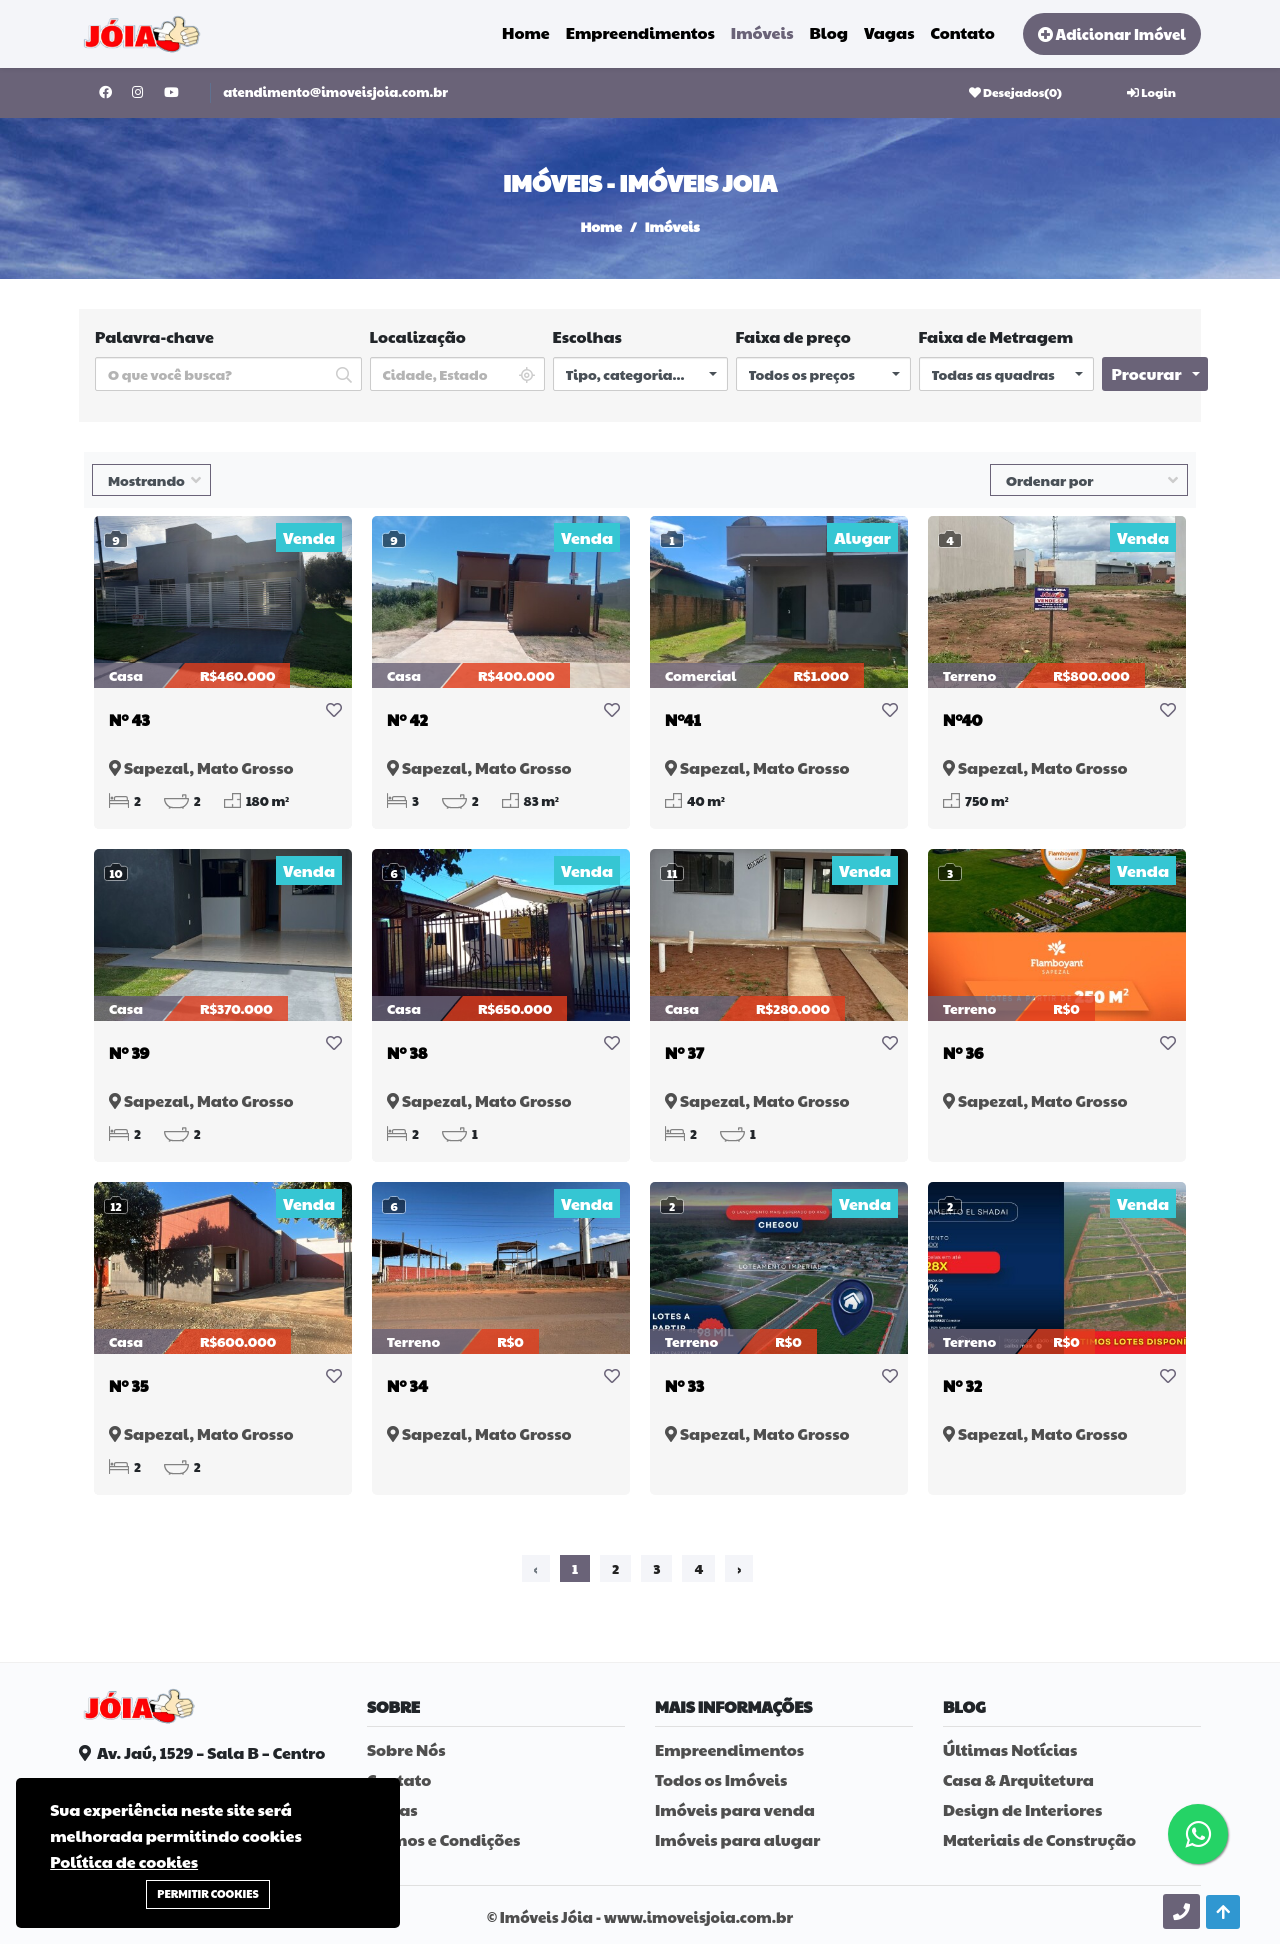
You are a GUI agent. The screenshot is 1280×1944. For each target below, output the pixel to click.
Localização (418, 336)
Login (1151, 92)
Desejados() (1015, 92)
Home (526, 29)
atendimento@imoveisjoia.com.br (335, 92)
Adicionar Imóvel (1112, 30)
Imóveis (762, 29)
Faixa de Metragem (996, 336)
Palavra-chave (154, 336)
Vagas (889, 29)
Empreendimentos (640, 29)
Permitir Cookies (207, 1893)
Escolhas (587, 336)
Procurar (1147, 373)
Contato (963, 29)
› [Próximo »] (739, 1568)
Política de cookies (124, 1861)
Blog (828, 29)
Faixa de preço (793, 336)
